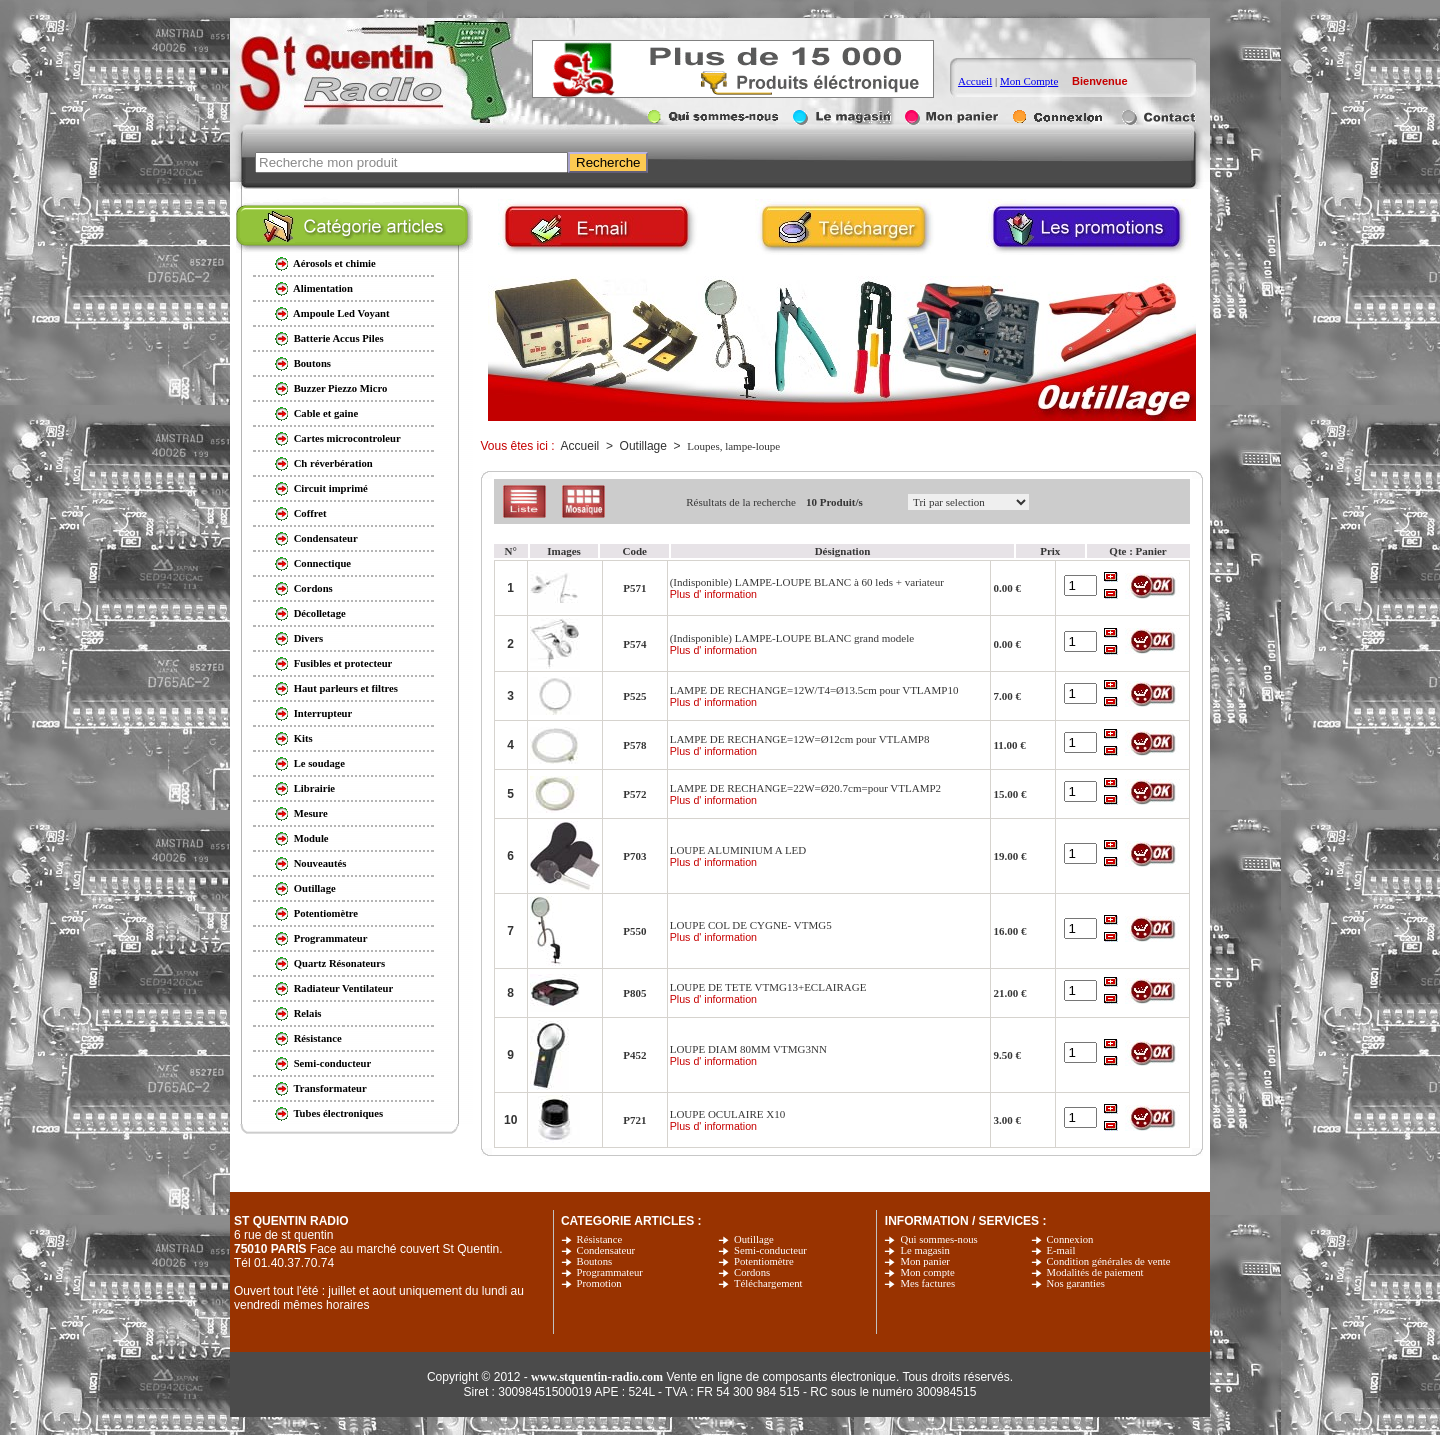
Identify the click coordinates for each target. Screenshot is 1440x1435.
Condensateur (606, 1250)
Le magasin (924, 1250)
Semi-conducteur (770, 1250)
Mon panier (924, 1261)
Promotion (599, 1283)
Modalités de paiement (1095, 1272)
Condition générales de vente (1109, 1261)
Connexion (1070, 1239)
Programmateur (610, 1272)
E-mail (1061, 1250)
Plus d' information (713, 594)
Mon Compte (1029, 81)
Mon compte (927, 1272)
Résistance (600, 1239)
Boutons (595, 1261)
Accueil (975, 81)
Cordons (752, 1272)
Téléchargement (768, 1283)
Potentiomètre (764, 1261)
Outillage (754, 1239)
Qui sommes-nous (938, 1239)
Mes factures (927, 1283)
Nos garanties (1076, 1283)
